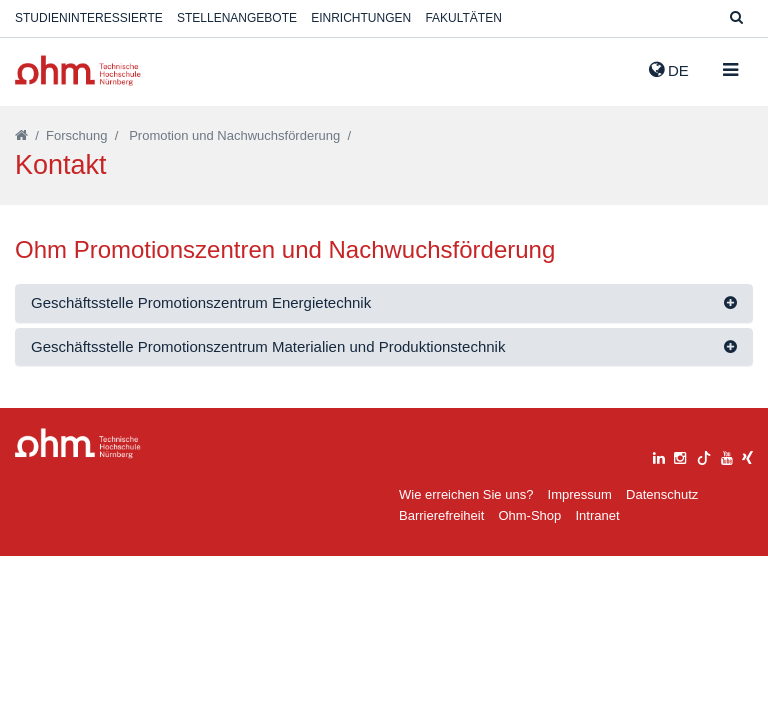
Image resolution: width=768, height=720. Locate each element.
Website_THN (78, 70)
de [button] (669, 70)
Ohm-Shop (529, 515)
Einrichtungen (361, 18)
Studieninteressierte (89, 18)
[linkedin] (659, 455)
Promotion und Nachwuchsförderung (234, 135)
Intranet (597, 515)
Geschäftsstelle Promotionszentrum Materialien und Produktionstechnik (268, 346)
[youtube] (727, 455)
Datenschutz (662, 494)
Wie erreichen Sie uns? (466, 494)
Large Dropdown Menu (78, 443)
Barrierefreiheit (441, 515)
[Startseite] (21, 135)
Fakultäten (463, 18)
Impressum (580, 494)
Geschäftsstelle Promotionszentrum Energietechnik (201, 302)
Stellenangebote (237, 18)
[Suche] (736, 18)
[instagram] (680, 455)
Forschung (76, 135)
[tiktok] (704, 455)
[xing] (747, 455)
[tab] (384, 303)
